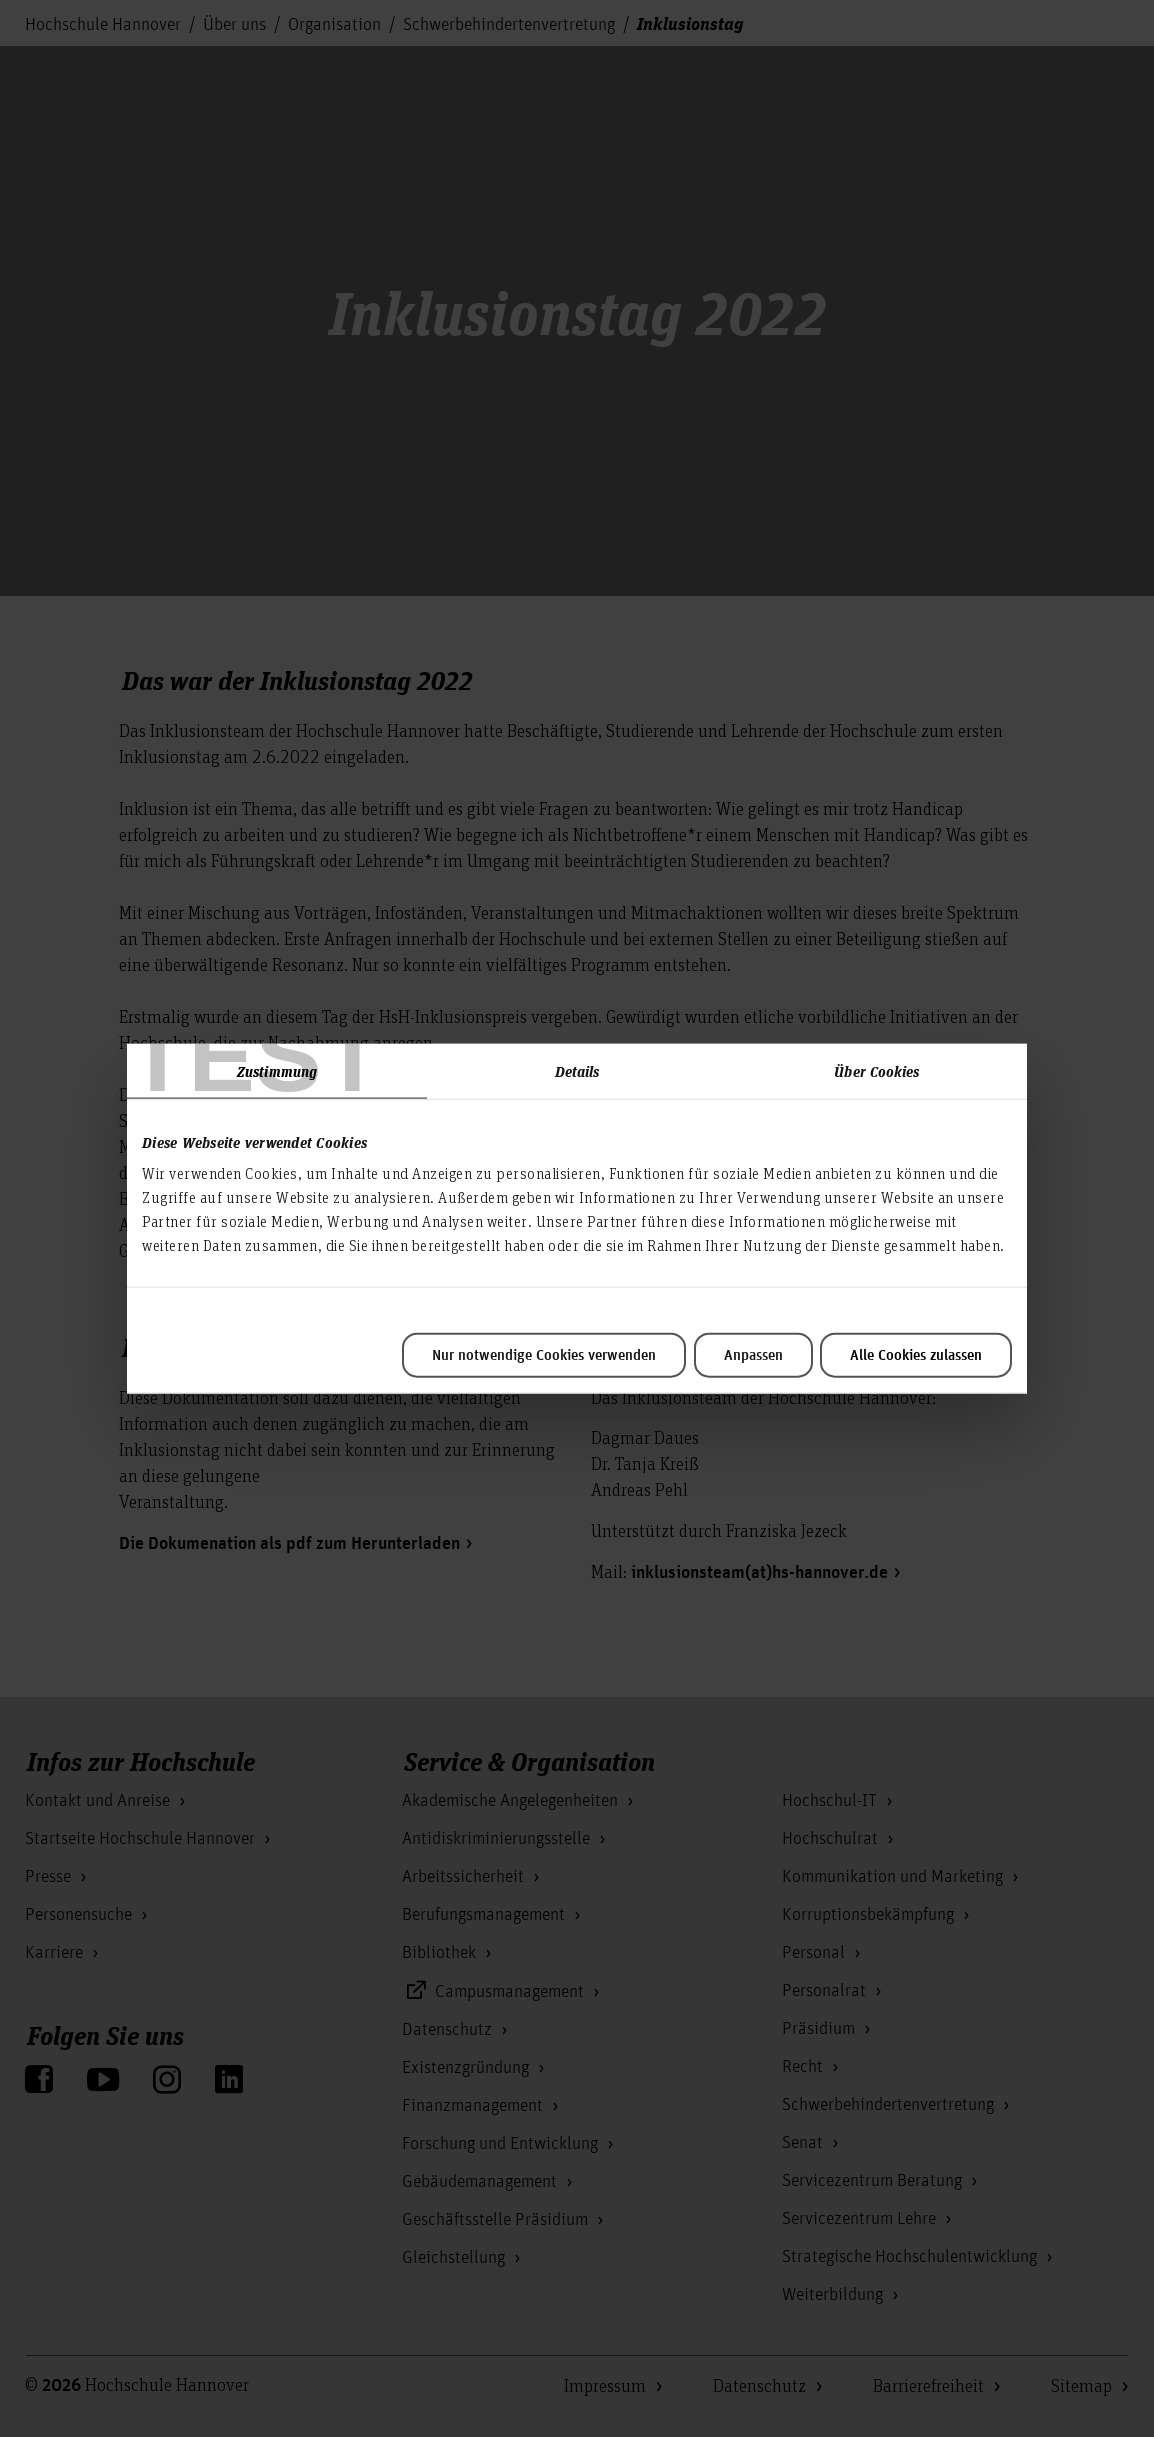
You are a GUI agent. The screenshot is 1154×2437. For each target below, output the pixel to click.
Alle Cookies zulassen (916, 1356)
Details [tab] (577, 1070)
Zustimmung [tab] (277, 1070)
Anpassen (753, 1356)
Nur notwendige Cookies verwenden (544, 1356)
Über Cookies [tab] (876, 1070)
